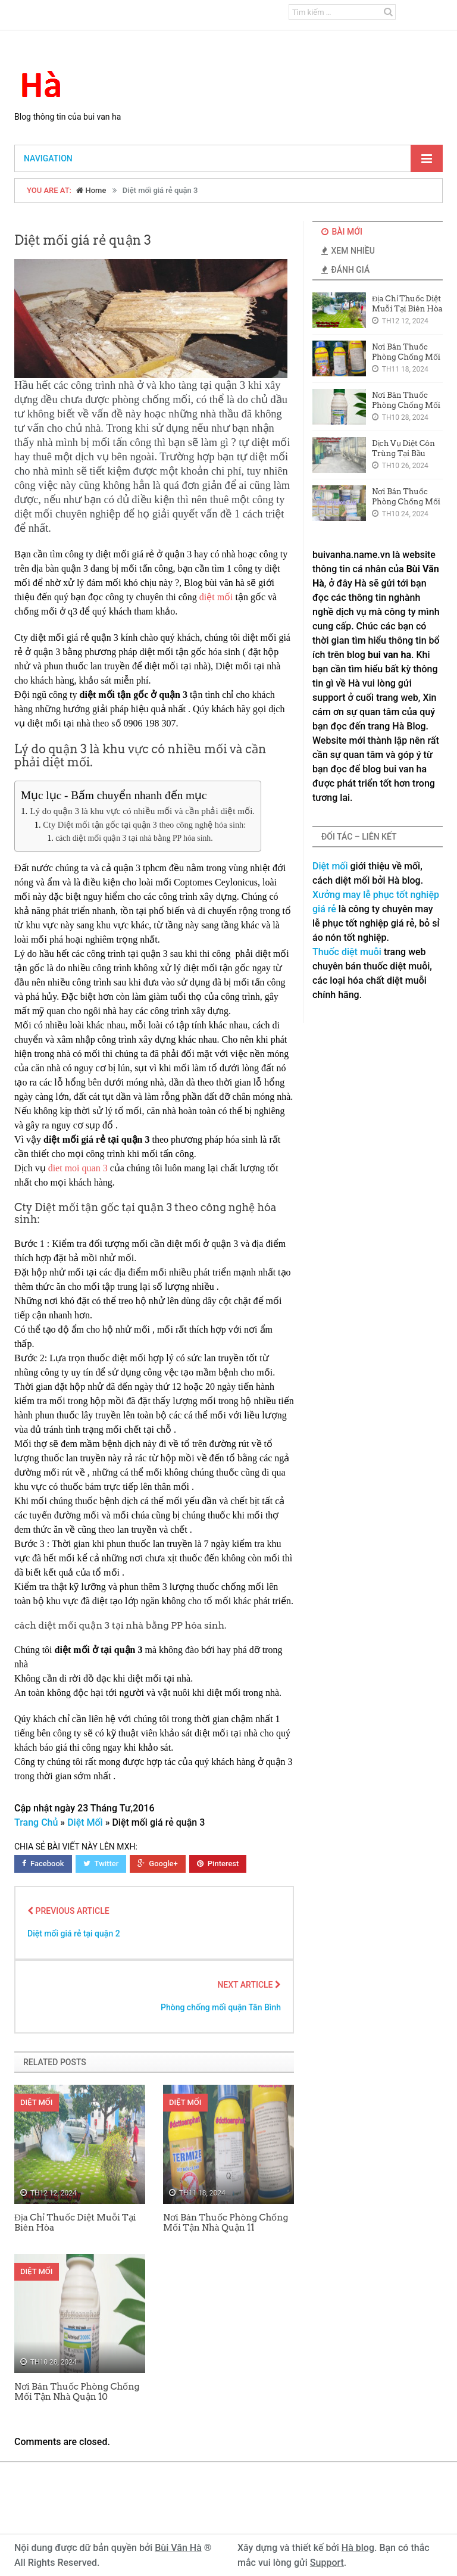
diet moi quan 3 (78, 1168)
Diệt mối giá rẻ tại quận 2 (73, 1933)
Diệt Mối (85, 1822)
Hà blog (358, 2547)
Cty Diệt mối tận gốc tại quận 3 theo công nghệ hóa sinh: (144, 824)
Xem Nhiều (348, 250)
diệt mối (216, 597)
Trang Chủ (36, 1822)
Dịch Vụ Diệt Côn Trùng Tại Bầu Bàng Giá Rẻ (403, 453)
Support (327, 2562)
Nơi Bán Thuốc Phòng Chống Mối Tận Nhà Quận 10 (76, 2391)
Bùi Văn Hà (178, 2547)
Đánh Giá (345, 270)
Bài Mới (341, 231)
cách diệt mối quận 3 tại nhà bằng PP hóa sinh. (133, 838)
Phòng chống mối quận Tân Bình (221, 2007)
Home (91, 190)
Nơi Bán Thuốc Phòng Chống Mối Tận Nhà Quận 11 (225, 2222)
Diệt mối (330, 866)
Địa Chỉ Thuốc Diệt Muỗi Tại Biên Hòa (75, 2222)
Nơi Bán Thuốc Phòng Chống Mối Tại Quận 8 (406, 501)
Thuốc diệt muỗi (346, 952)
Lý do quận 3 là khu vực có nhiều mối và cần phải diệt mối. (142, 811)
